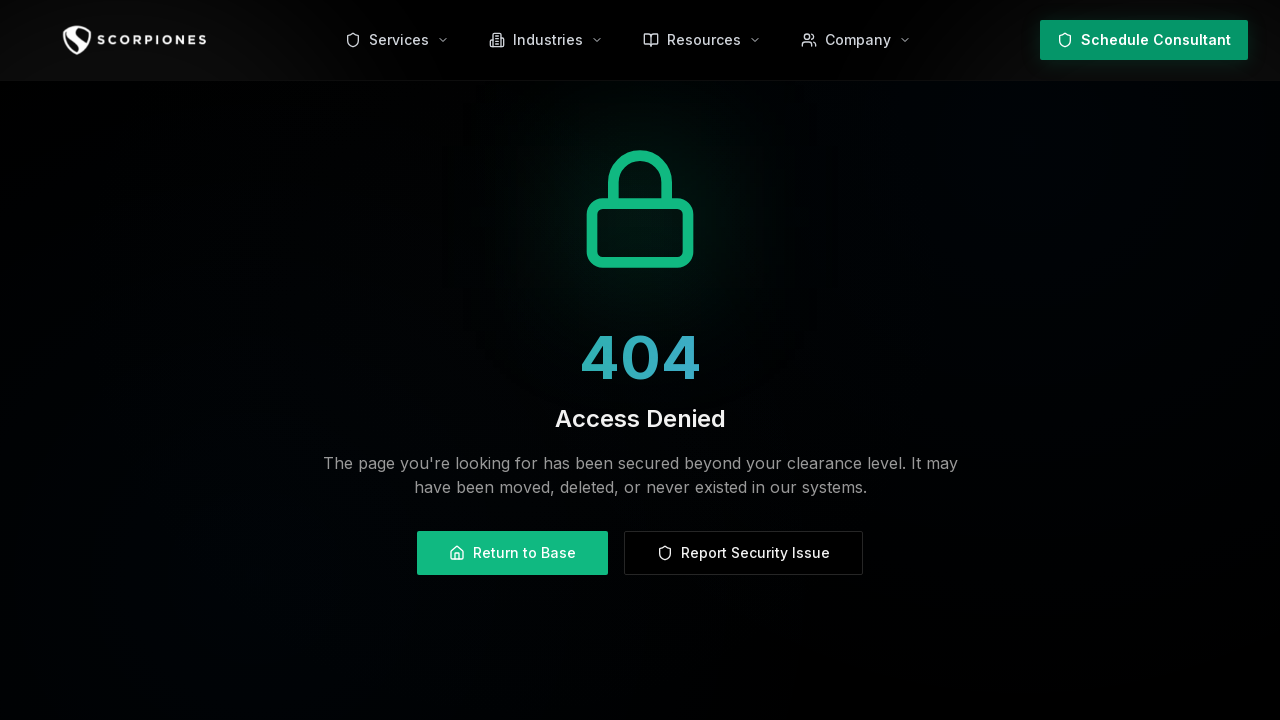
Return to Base (512, 552)
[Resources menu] (702, 40)
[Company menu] (856, 40)
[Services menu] (397, 40)
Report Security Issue (743, 552)
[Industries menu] (546, 40)
